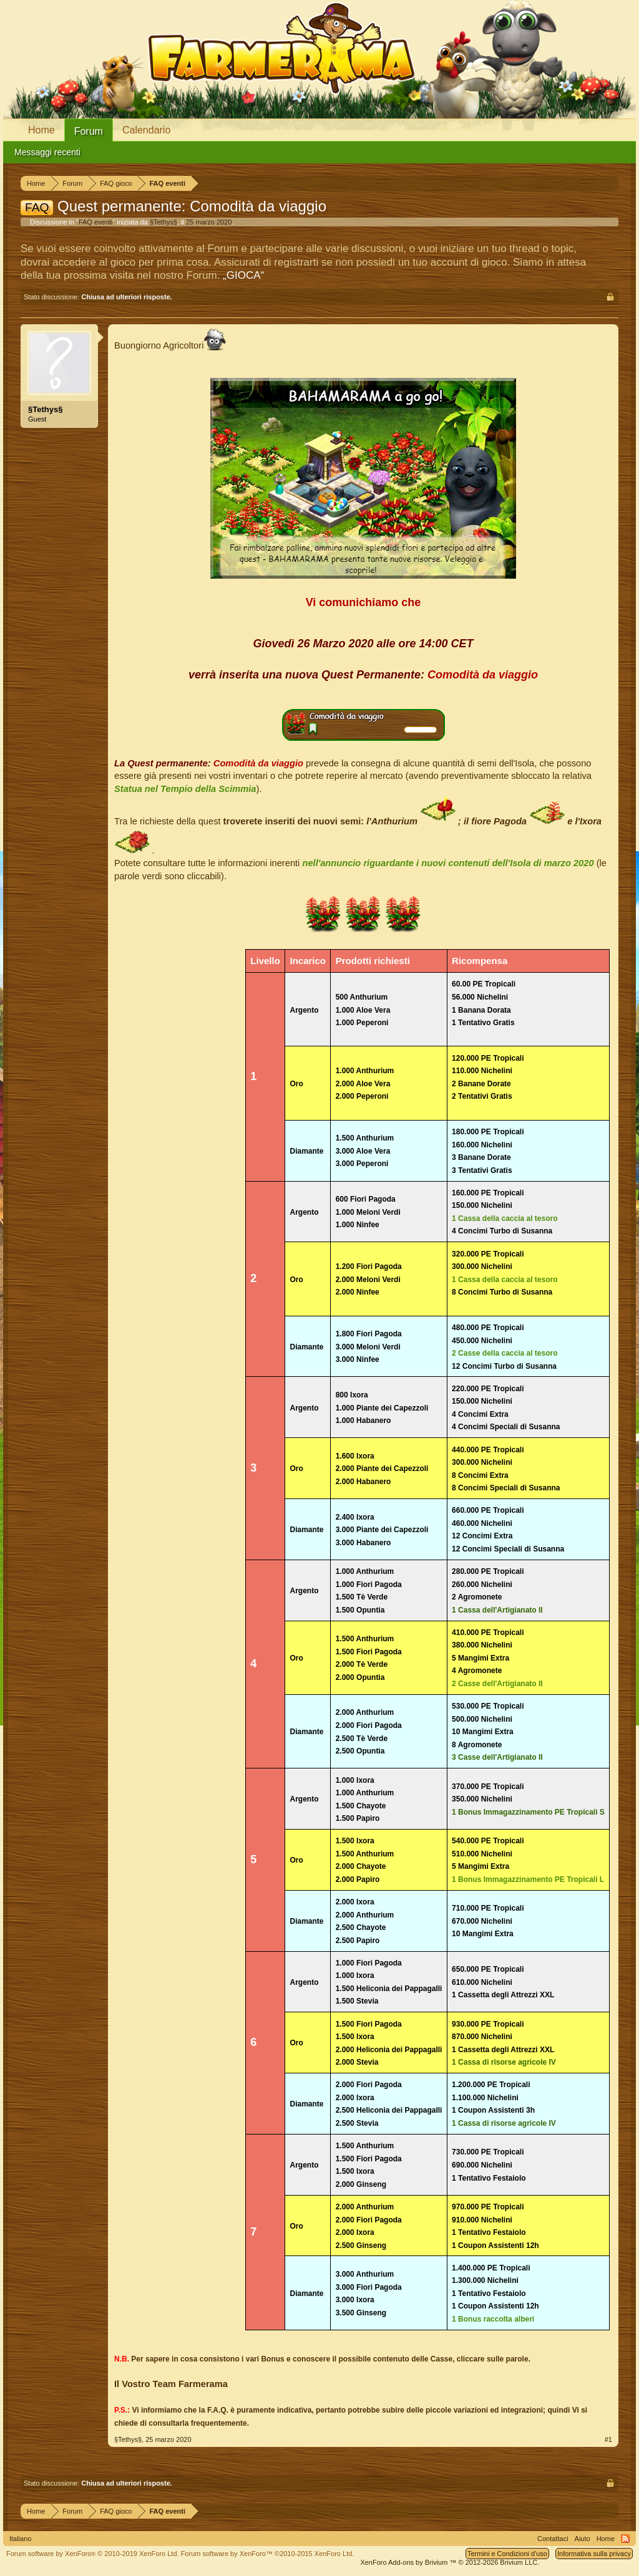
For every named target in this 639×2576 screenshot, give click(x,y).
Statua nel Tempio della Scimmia (185, 789)
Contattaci (552, 2538)
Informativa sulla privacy (594, 2553)
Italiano (20, 2538)
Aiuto (582, 2538)
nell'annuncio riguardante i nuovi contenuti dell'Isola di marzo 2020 (447, 863)
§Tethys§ (163, 222)
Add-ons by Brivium (449, 2562)
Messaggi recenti (47, 152)
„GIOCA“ (243, 275)
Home (41, 130)
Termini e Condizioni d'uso (507, 2553)
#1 (608, 2439)
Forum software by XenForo (92, 2553)
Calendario (146, 130)
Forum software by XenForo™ (267, 2553)
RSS (625, 2538)
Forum (88, 131)
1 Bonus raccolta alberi (493, 2319)
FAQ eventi (95, 222)
